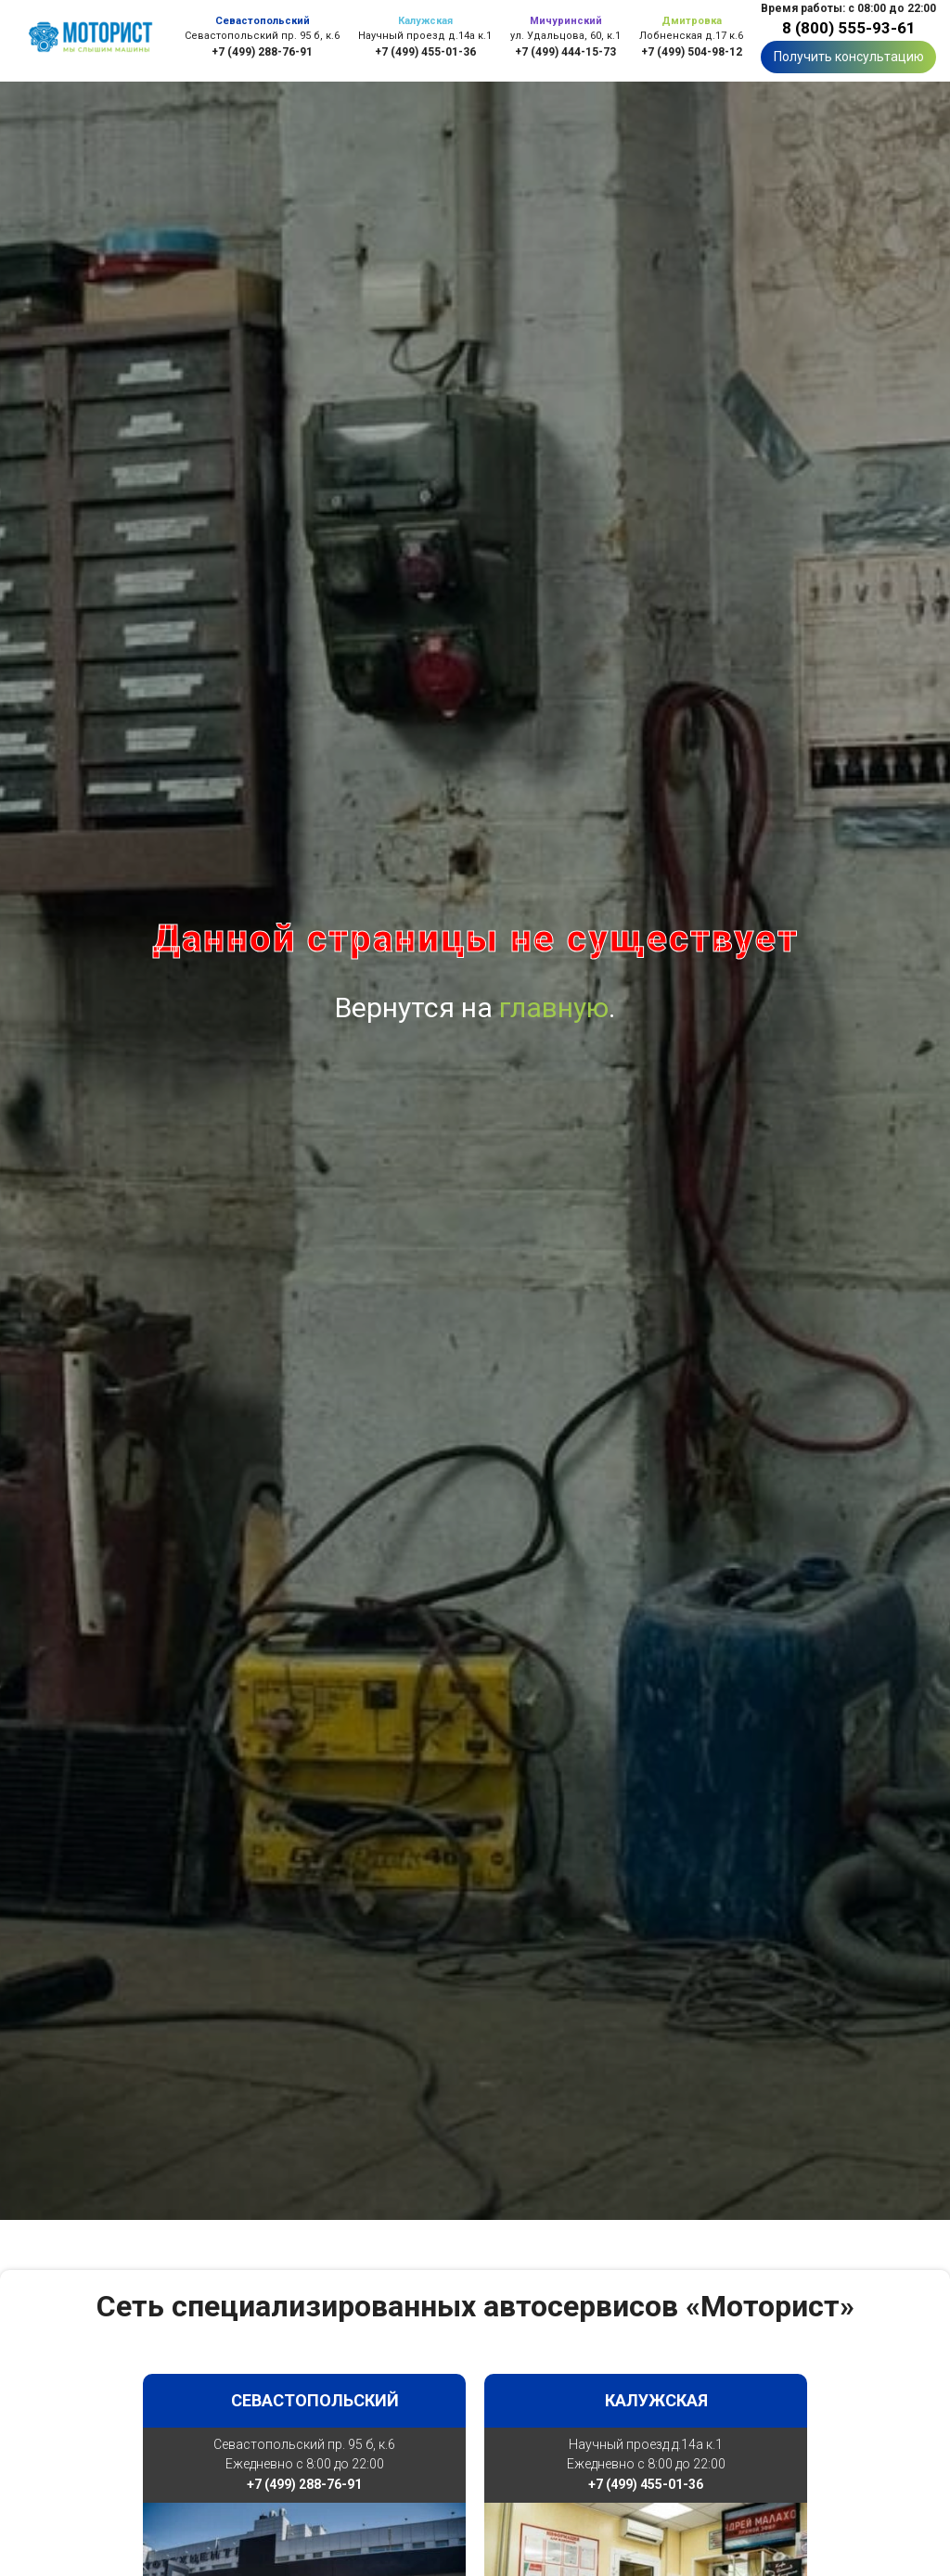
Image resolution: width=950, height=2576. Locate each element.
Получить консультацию (849, 56)
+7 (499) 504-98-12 (691, 51)
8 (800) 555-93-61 (849, 28)
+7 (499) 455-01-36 (425, 51)
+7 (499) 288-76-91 (262, 51)
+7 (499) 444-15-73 (565, 51)
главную (554, 1007)
